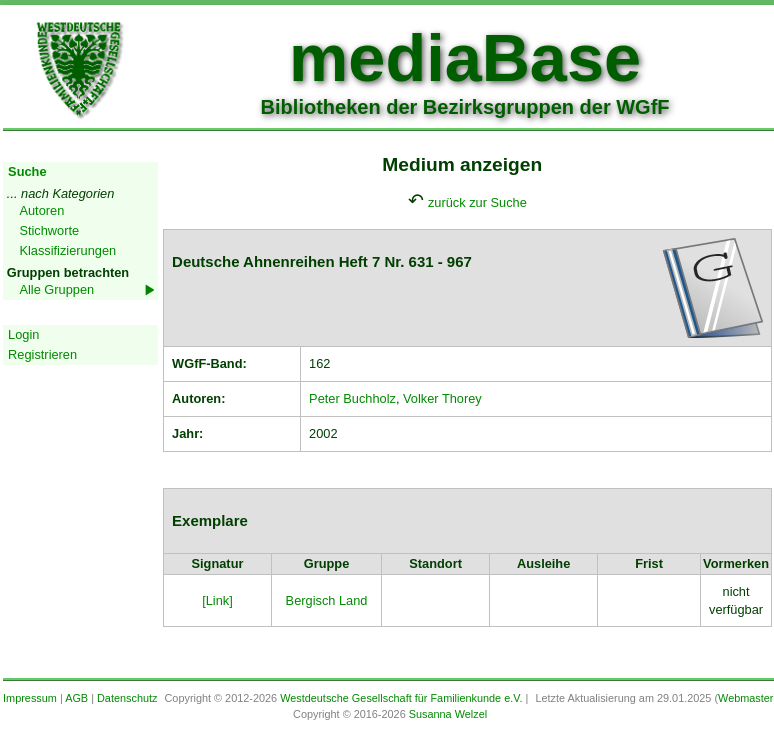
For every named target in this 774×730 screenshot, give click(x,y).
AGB (76, 698)
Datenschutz (127, 698)
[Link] (217, 600)
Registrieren (42, 354)
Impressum (30, 698)
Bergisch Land (327, 600)
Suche (27, 171)
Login (23, 334)
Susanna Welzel (448, 714)
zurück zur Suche (477, 202)
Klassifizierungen (67, 250)
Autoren (41, 210)
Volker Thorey (442, 398)
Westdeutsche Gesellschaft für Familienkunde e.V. (401, 698)
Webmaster (745, 698)
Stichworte (49, 230)
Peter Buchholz (352, 398)
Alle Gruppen (56, 289)
